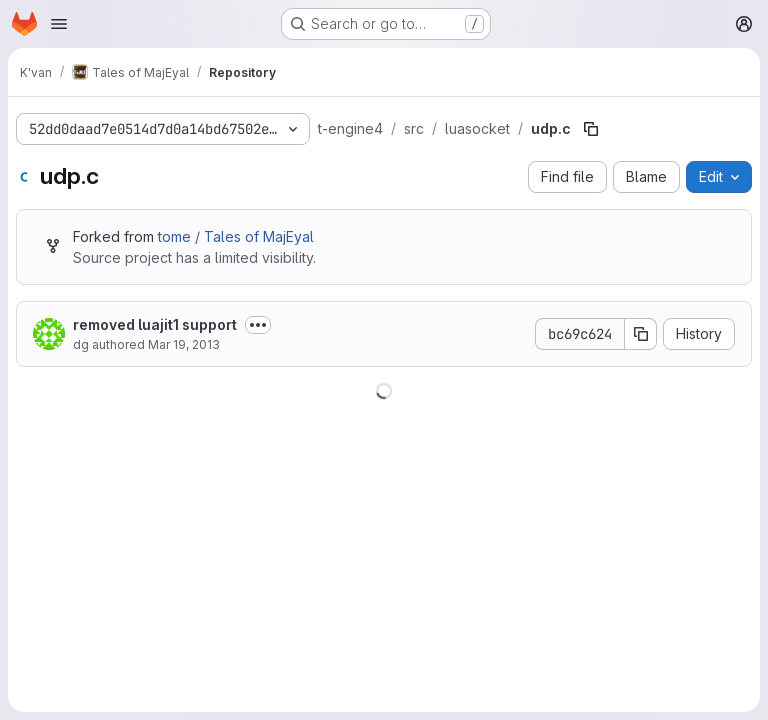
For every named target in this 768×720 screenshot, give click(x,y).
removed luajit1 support (155, 324)
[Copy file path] (591, 129)
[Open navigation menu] (59, 24)
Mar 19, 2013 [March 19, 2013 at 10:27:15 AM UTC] (184, 344)
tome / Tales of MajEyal (236, 236)
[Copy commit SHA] (641, 334)
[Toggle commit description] (258, 325)
